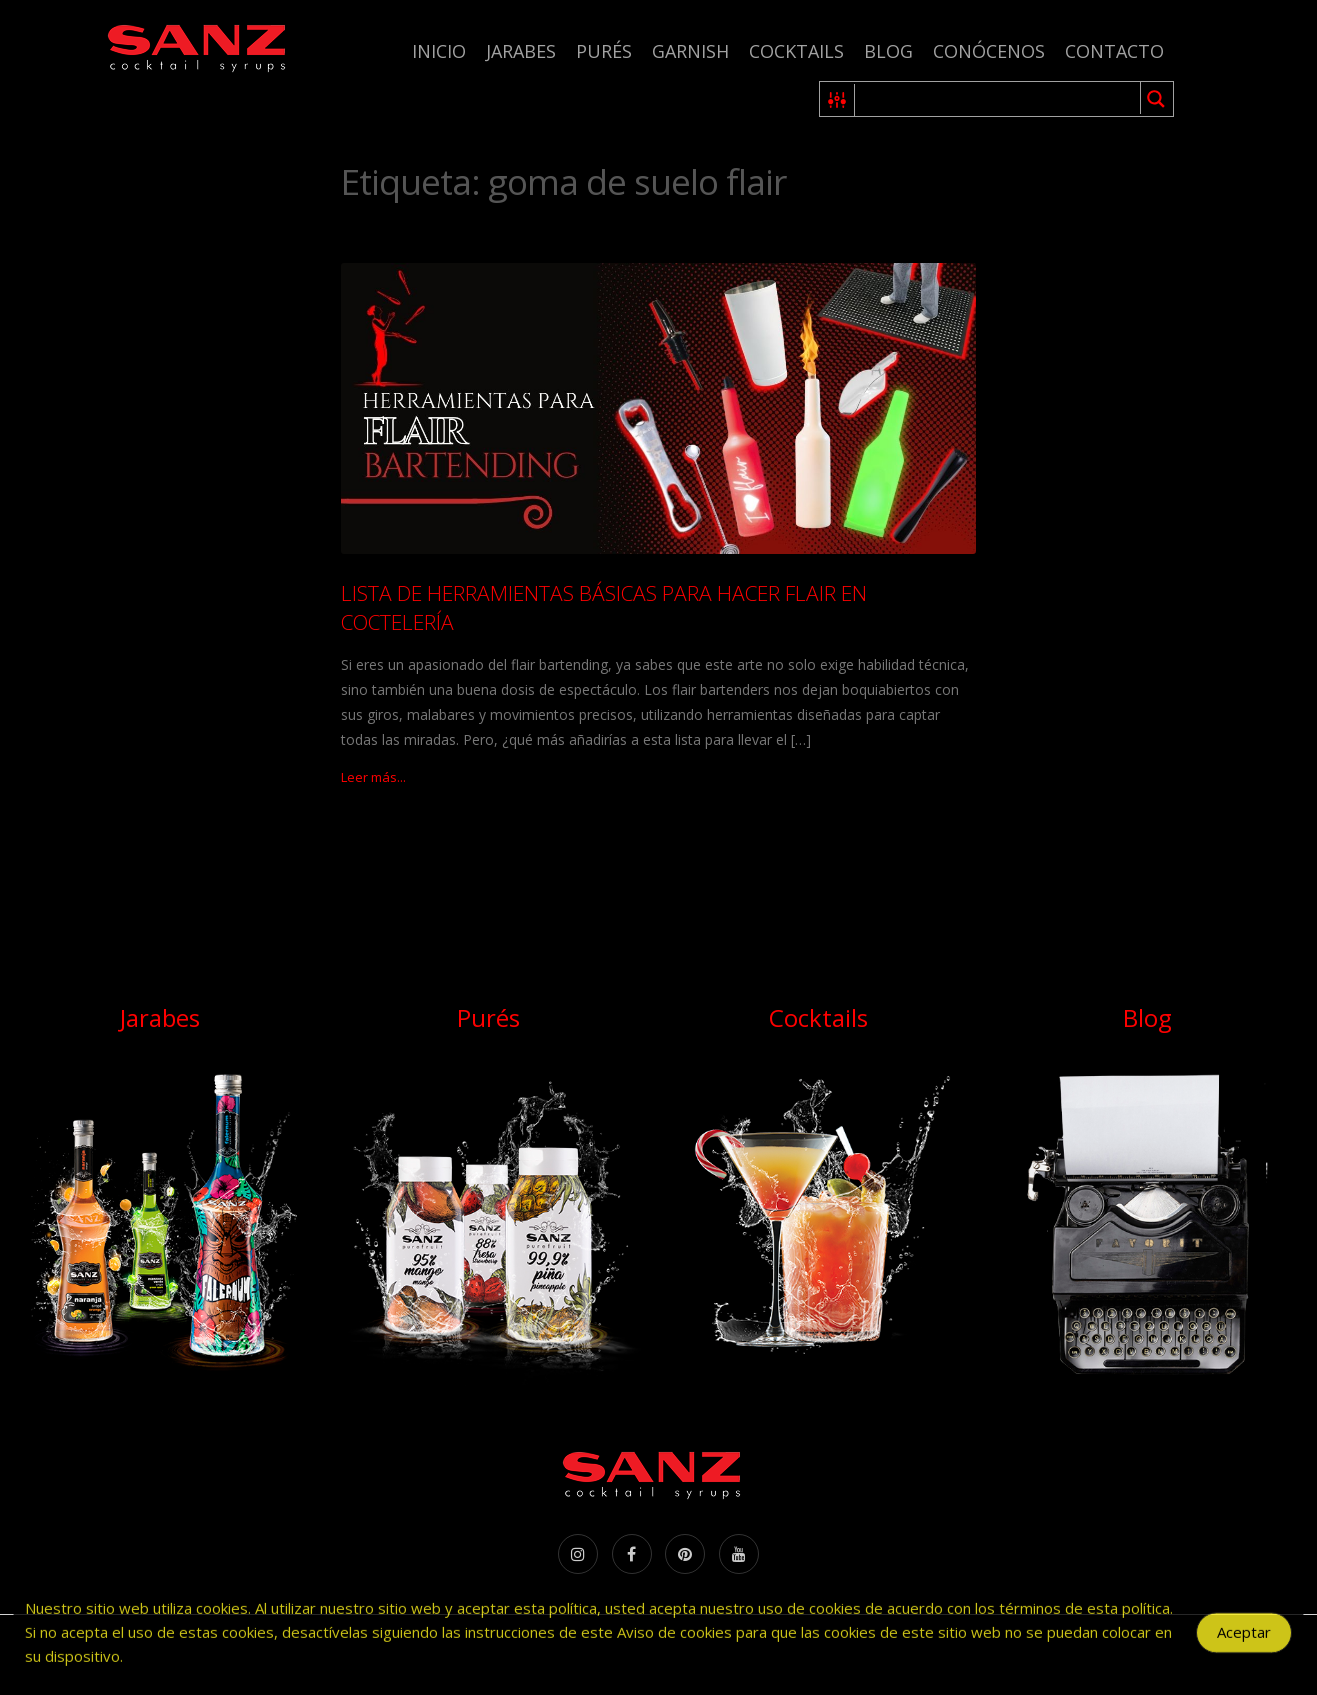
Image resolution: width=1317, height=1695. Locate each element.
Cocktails (796, 51)
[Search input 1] (998, 99)
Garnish (690, 51)
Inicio (439, 51)
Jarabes (521, 51)
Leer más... (373, 777)
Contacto (1114, 51)
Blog (888, 51)
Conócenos (989, 51)
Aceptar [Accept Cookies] (1244, 1645)
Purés (604, 51)
